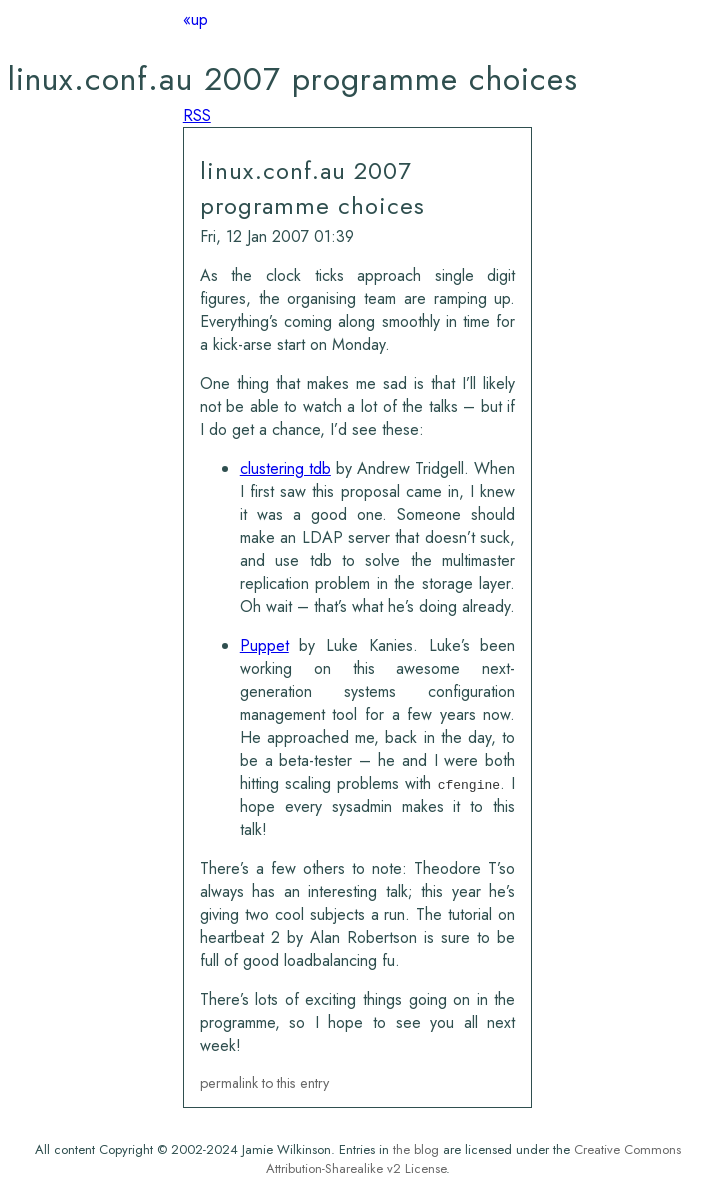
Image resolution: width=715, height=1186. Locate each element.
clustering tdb (285, 468)
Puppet (264, 645)
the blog (416, 1149)
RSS (197, 115)
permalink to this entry (264, 1083)
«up (195, 19)
